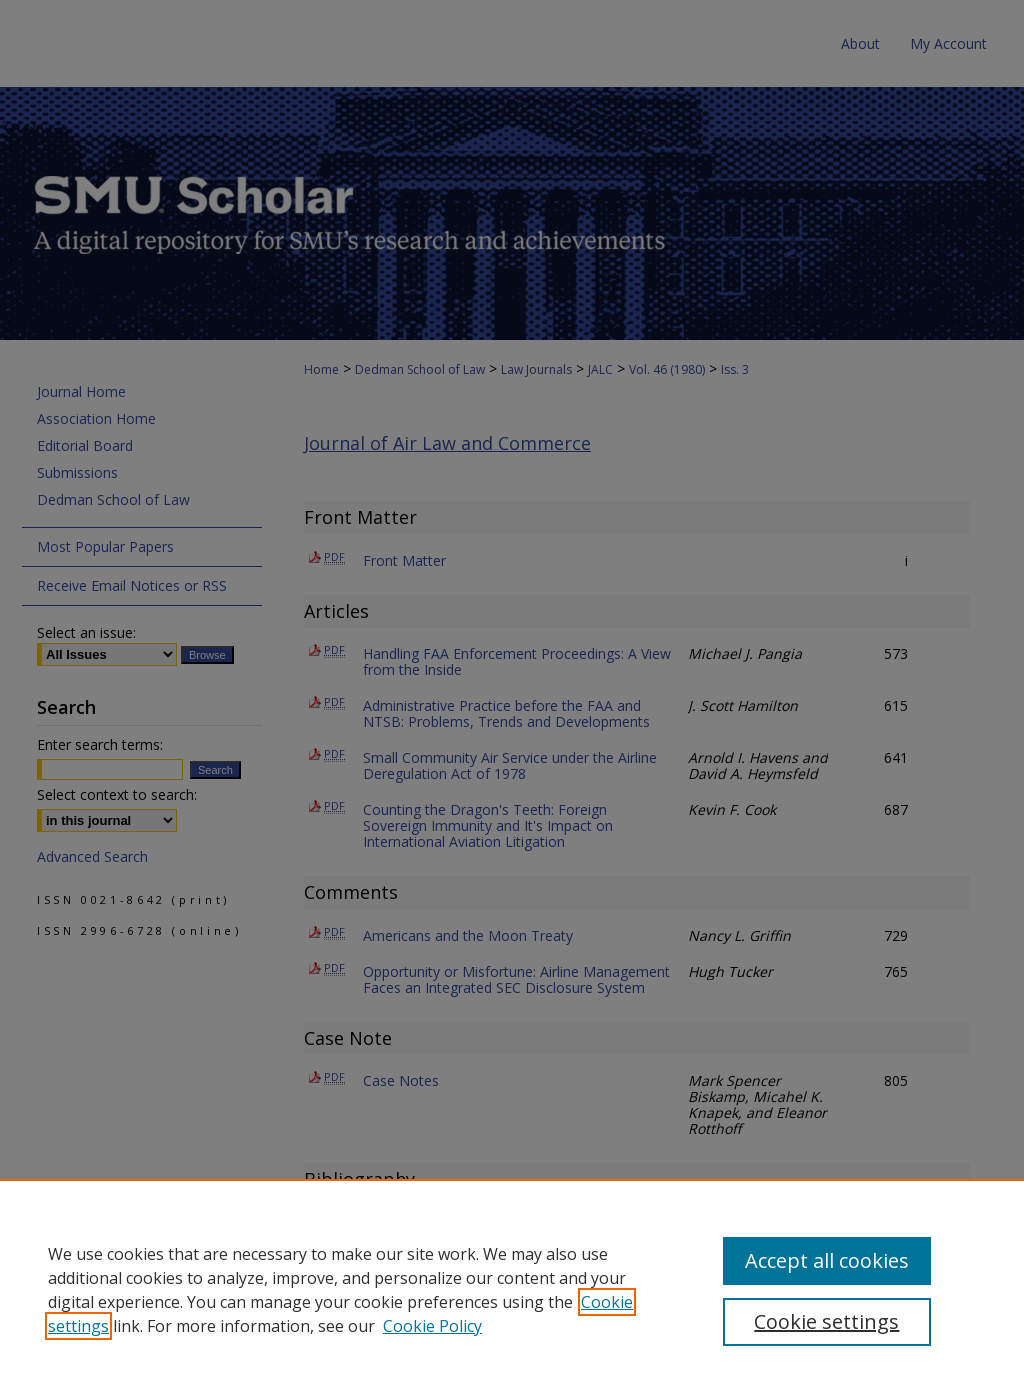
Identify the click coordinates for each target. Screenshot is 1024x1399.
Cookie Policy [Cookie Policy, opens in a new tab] (432, 1326)
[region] (512, 1289)
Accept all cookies (827, 1260)
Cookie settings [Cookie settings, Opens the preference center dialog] (826, 1321)
